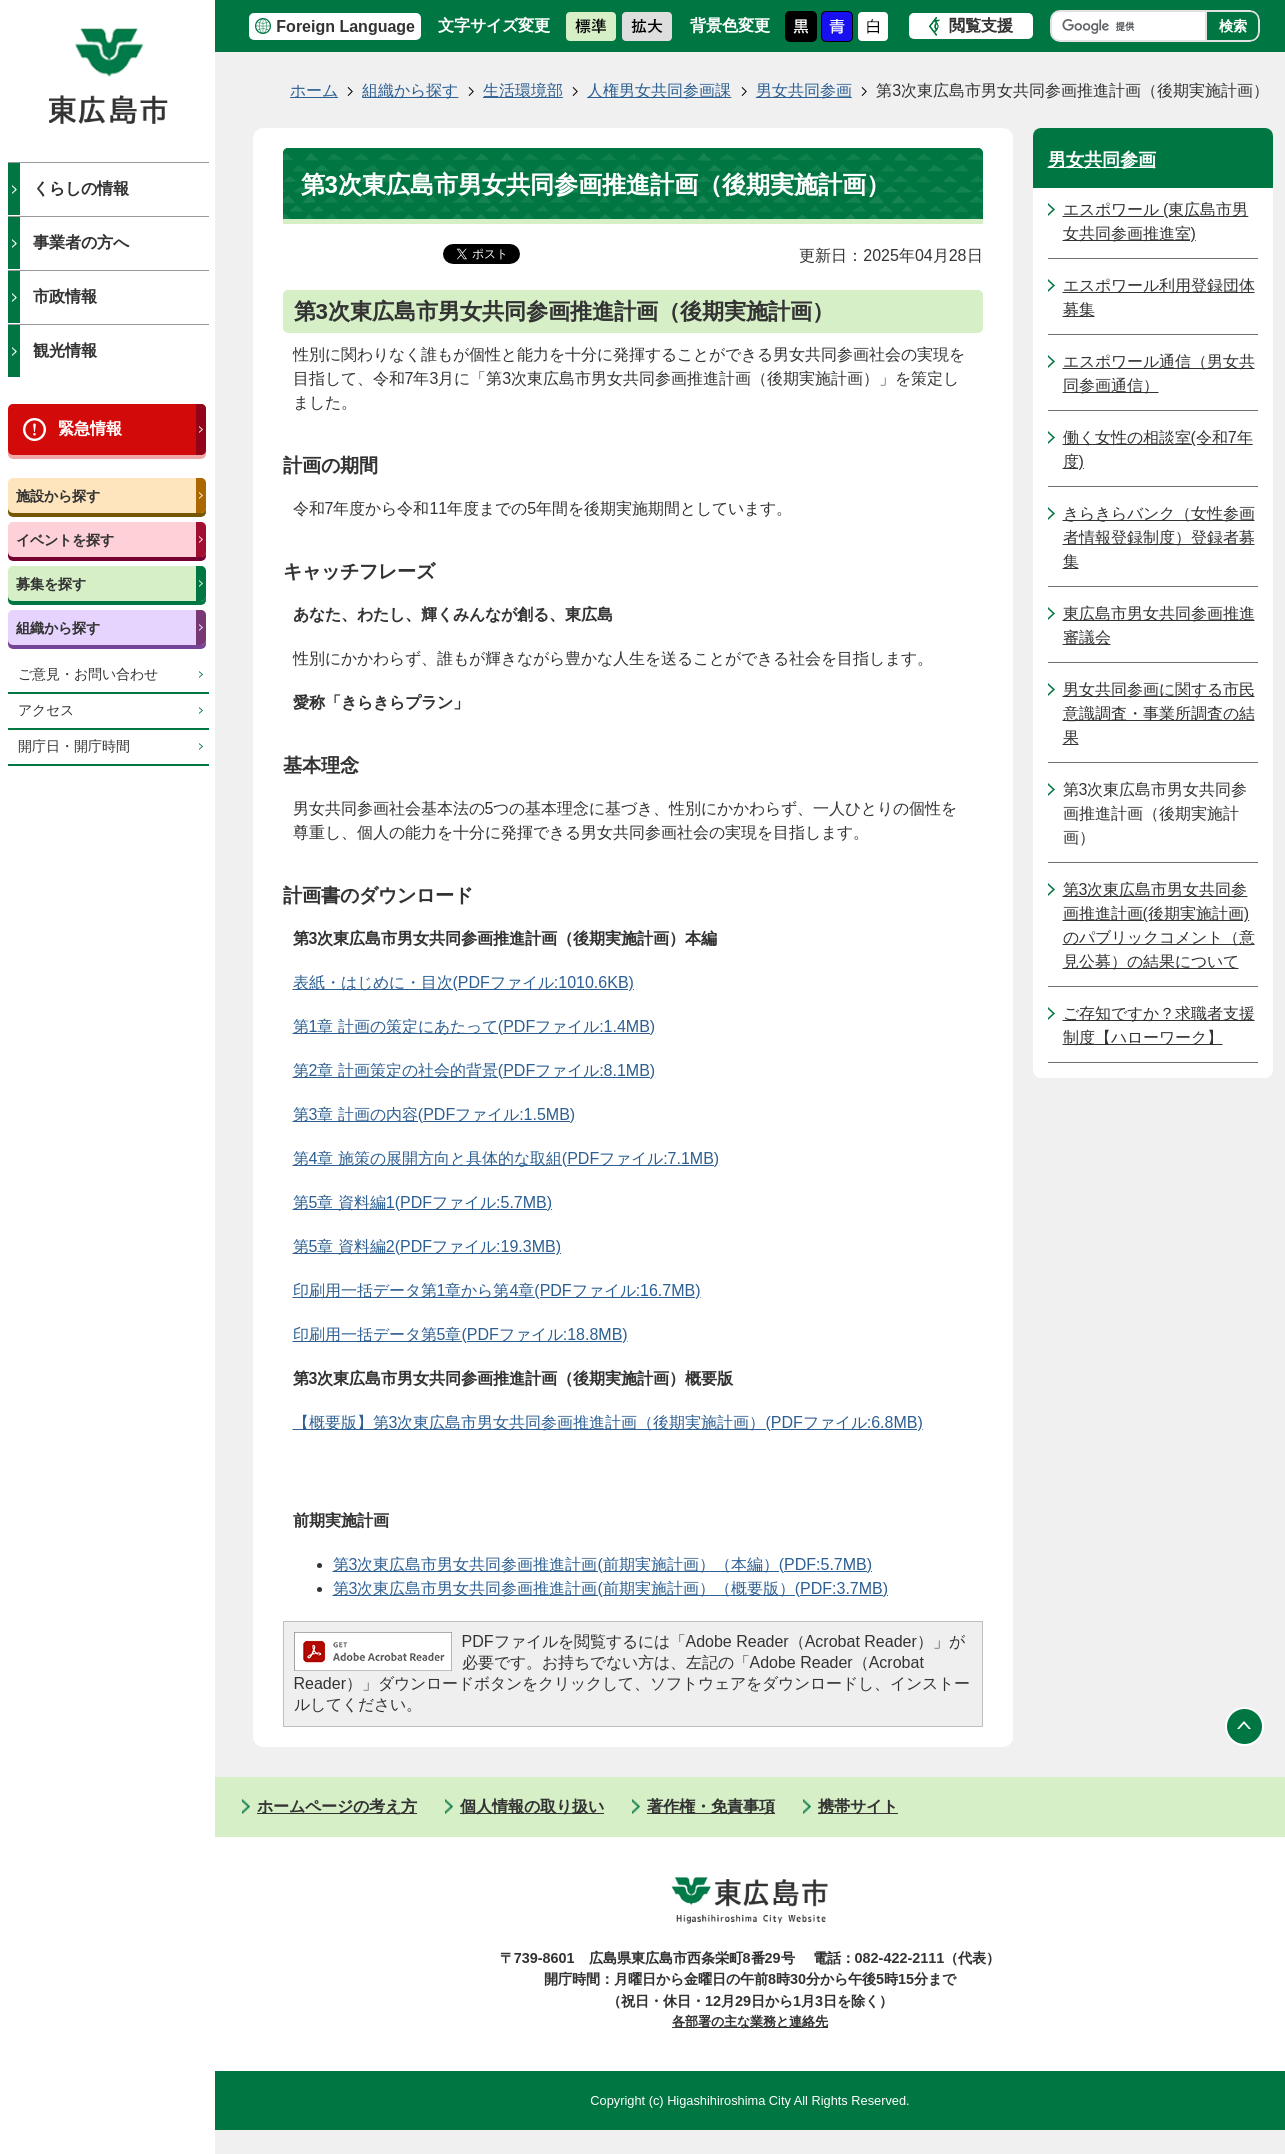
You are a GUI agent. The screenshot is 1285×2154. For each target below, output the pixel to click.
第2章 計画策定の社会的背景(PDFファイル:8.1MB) (474, 1070)
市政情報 (65, 296)
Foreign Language (345, 26)
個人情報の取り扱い (532, 1806)
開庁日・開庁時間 (74, 746)
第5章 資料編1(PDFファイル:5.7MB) (423, 1202)
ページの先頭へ (1245, 1727)
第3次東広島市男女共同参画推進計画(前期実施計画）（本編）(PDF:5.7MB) (603, 1564)
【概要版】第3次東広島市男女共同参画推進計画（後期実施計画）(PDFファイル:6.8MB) (608, 1422)
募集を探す (51, 584)
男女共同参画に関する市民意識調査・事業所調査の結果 (1159, 713)
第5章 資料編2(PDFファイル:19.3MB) (427, 1246)
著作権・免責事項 (711, 1806)
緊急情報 (90, 428)
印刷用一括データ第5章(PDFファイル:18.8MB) (460, 1334)
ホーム (314, 90)
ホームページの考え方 (337, 1806)
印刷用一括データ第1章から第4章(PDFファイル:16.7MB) (497, 1290)
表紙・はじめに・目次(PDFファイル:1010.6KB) (463, 982)
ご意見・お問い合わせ (88, 674)
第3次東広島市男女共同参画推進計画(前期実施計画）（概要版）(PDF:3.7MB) (611, 1588)
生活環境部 (523, 90)
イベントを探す (65, 540)
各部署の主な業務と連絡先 (750, 2021)
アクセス (46, 710)
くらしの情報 (81, 188)
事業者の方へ (81, 242)
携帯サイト (858, 1806)
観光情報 (65, 350)
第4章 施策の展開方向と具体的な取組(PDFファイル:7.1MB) (506, 1158)
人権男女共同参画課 (659, 90)
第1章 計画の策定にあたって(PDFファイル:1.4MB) (474, 1026)
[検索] (1133, 26)
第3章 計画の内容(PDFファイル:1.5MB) (434, 1114)
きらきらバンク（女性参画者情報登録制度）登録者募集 (1159, 537)
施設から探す (58, 496)
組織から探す (58, 628)
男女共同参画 (804, 90)
